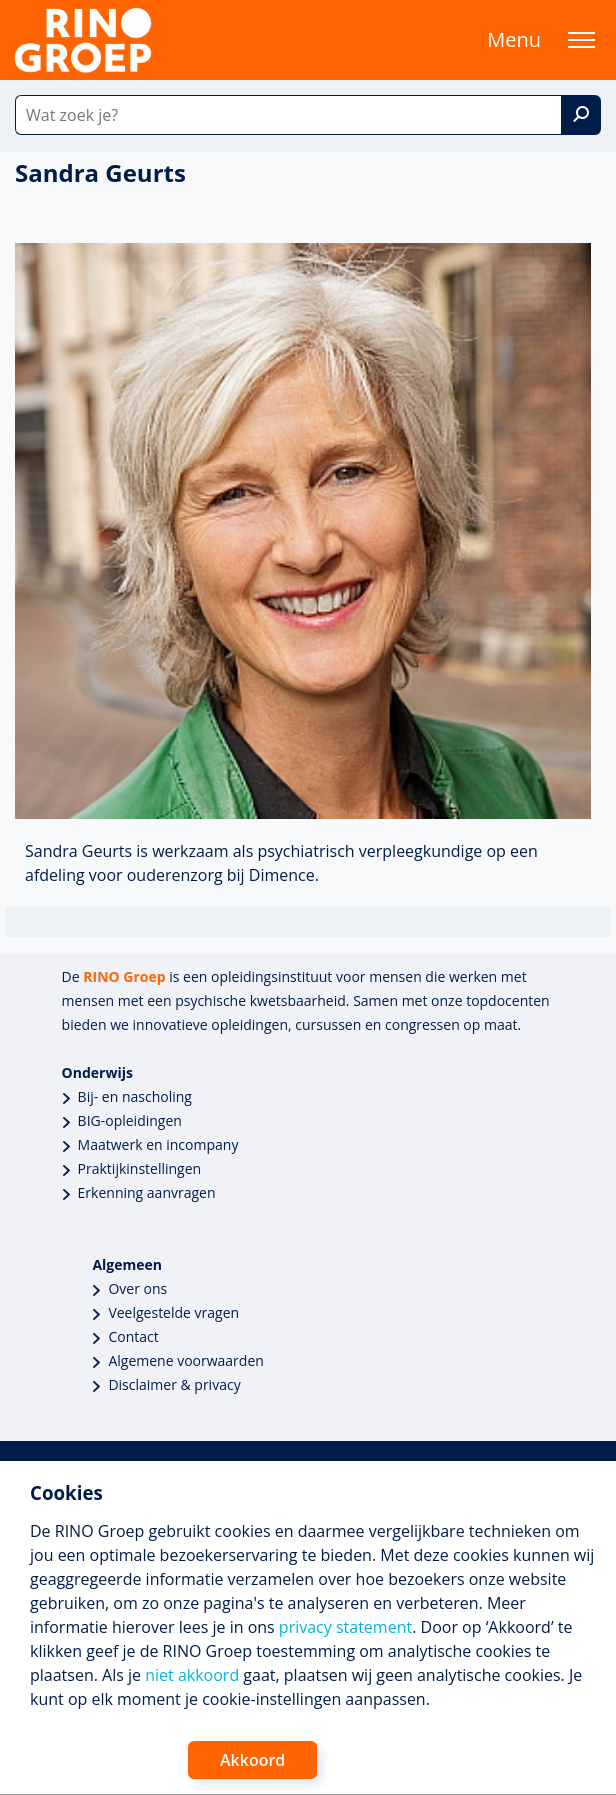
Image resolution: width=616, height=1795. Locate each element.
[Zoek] (581, 115)
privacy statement (345, 1627)
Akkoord (252, 1760)
